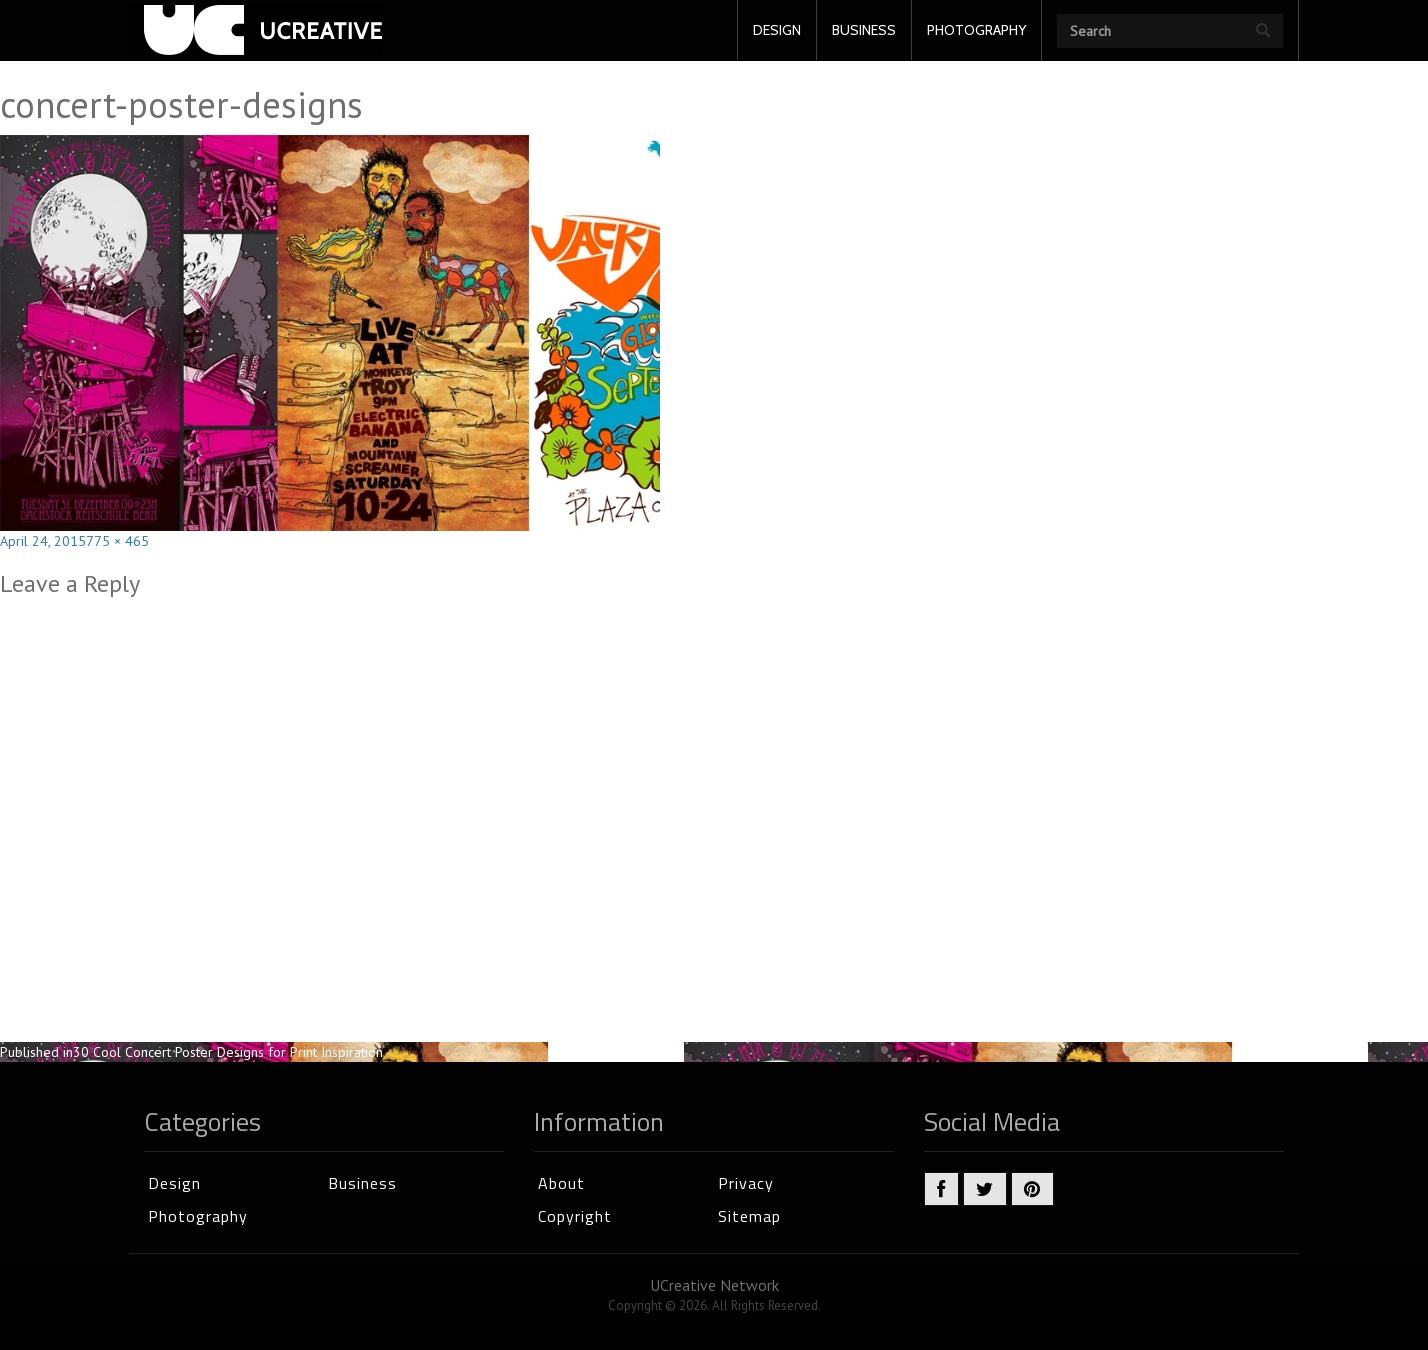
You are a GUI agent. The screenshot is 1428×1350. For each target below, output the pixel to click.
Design (174, 1183)
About (561, 1183)
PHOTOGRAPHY (976, 30)
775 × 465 (117, 541)
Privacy (746, 1183)
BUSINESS (864, 30)
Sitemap (749, 1216)
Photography (198, 1216)
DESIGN (777, 30)
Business (362, 1183)
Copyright (575, 1216)
